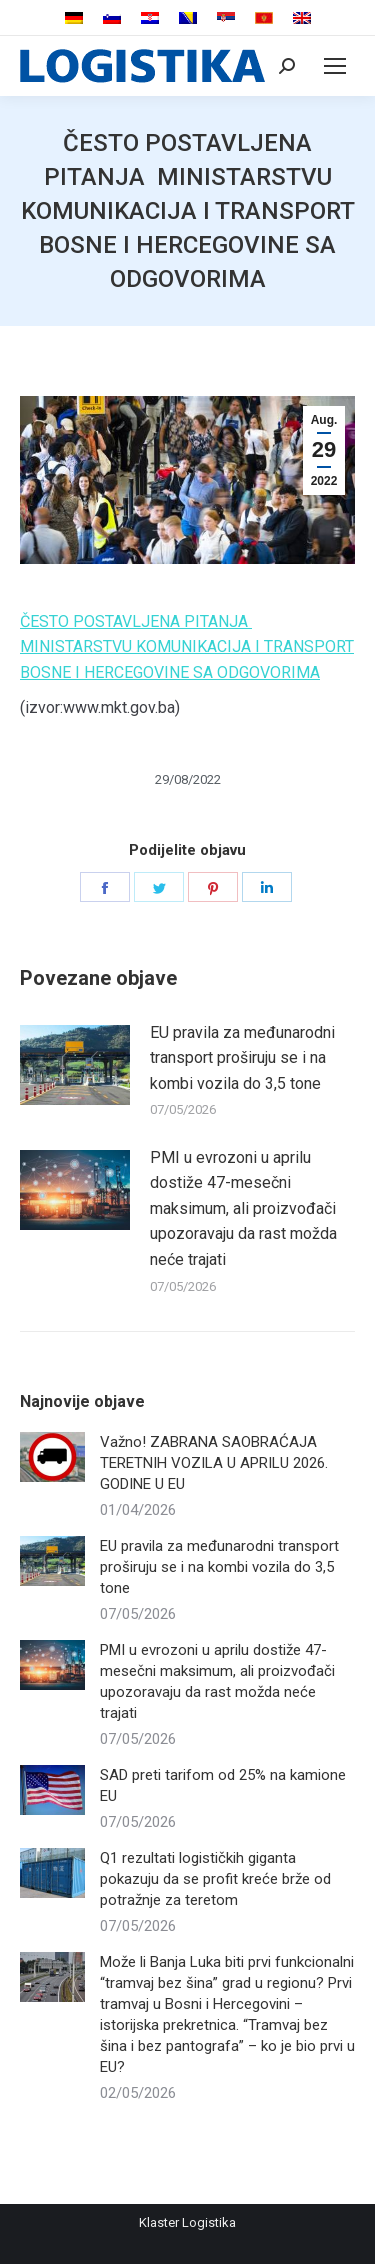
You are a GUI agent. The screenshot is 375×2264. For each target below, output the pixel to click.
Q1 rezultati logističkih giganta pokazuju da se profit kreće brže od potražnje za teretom (215, 1879)
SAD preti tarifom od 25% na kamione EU (223, 1785)
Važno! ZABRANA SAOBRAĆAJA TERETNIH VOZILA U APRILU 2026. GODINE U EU (214, 1463)
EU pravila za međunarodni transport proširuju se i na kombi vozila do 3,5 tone (242, 1058)
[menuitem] (74, 18)
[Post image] (75, 1065)
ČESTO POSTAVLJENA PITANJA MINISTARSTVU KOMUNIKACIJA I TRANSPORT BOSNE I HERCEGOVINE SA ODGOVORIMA (187, 647)
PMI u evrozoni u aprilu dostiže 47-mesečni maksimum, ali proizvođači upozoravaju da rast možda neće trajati (243, 1208)
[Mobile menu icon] (335, 66)
